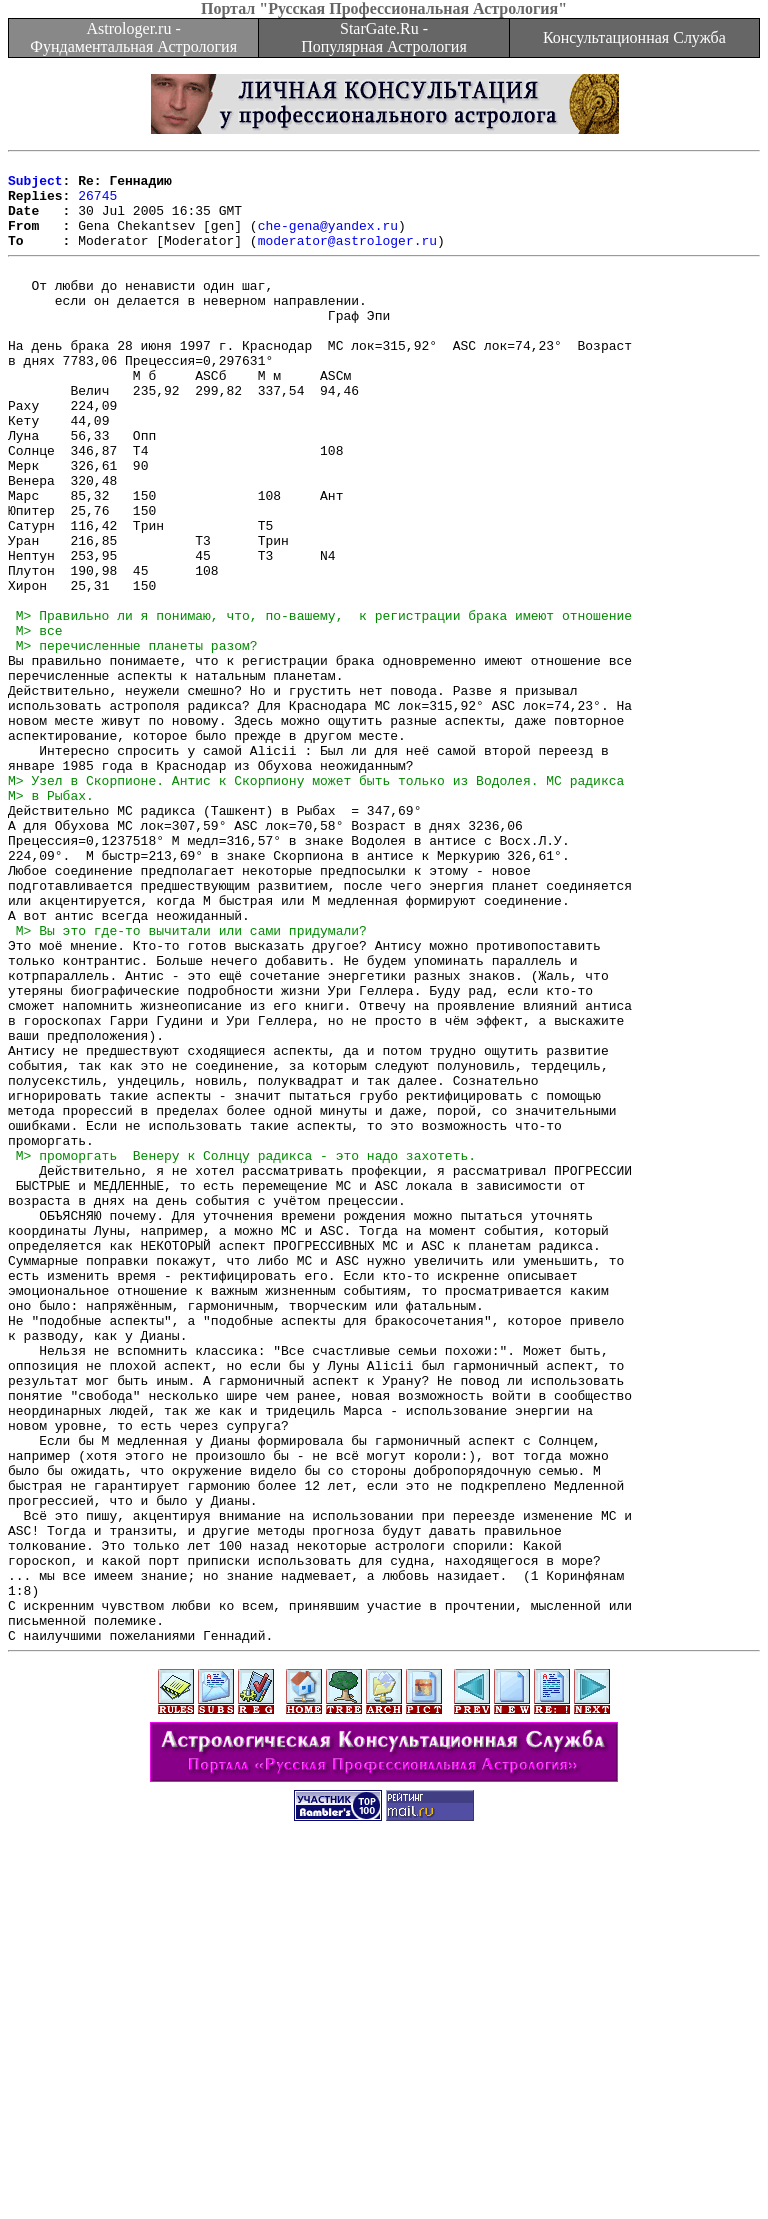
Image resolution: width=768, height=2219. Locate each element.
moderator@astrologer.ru (347, 258)
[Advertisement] (384, 2174)
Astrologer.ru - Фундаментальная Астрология (133, 37)
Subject (35, 186)
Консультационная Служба (634, 37)
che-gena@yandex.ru (328, 240)
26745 (97, 204)
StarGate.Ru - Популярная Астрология (383, 37)
